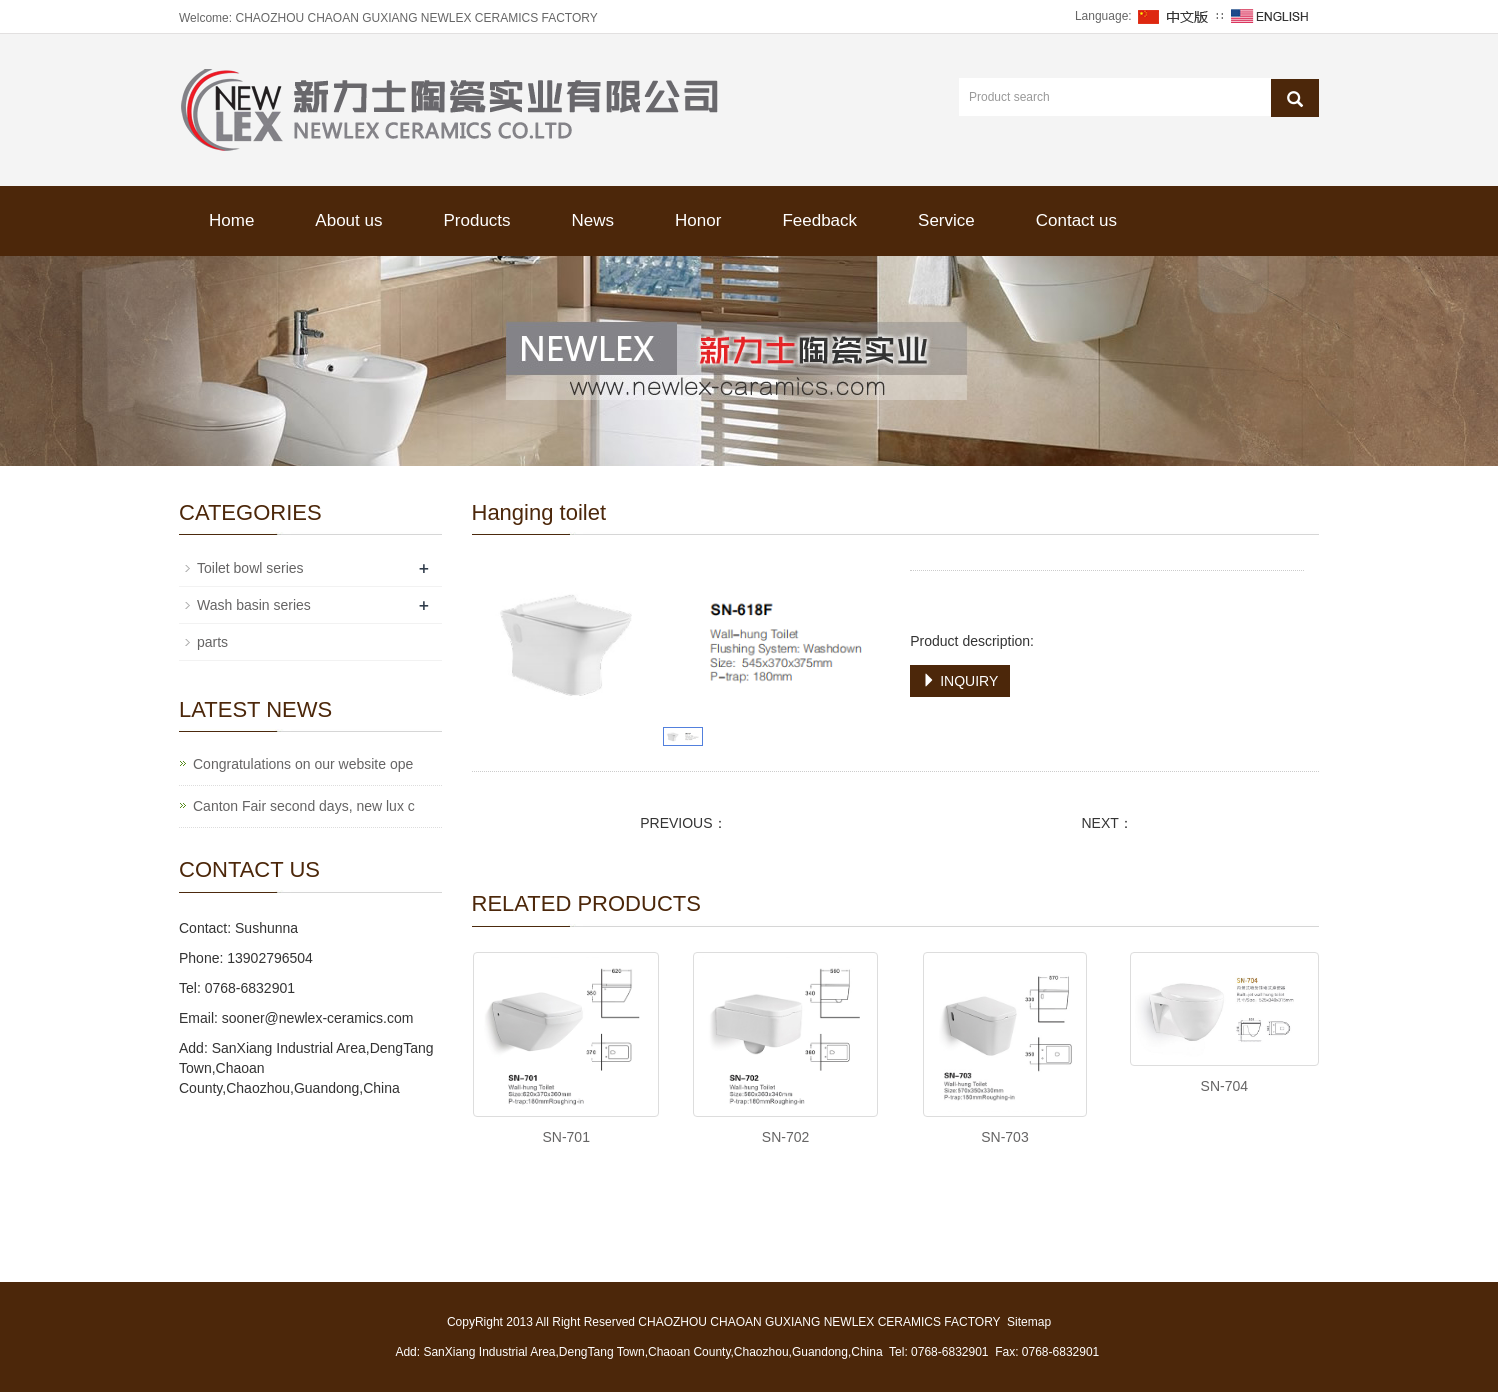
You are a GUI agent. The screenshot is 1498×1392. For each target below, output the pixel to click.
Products (476, 220)
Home (231, 220)
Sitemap (1029, 1322)
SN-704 (1224, 1086)
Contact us (1076, 220)
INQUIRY (960, 681)
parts (212, 642)
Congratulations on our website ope (303, 764)
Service (946, 220)
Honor (698, 220)
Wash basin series (254, 605)
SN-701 (565, 1137)
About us (348, 220)
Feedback (819, 220)
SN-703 (1004, 1137)
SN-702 (785, 1137)
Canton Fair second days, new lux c (304, 806)
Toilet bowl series (250, 568)
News (593, 220)
